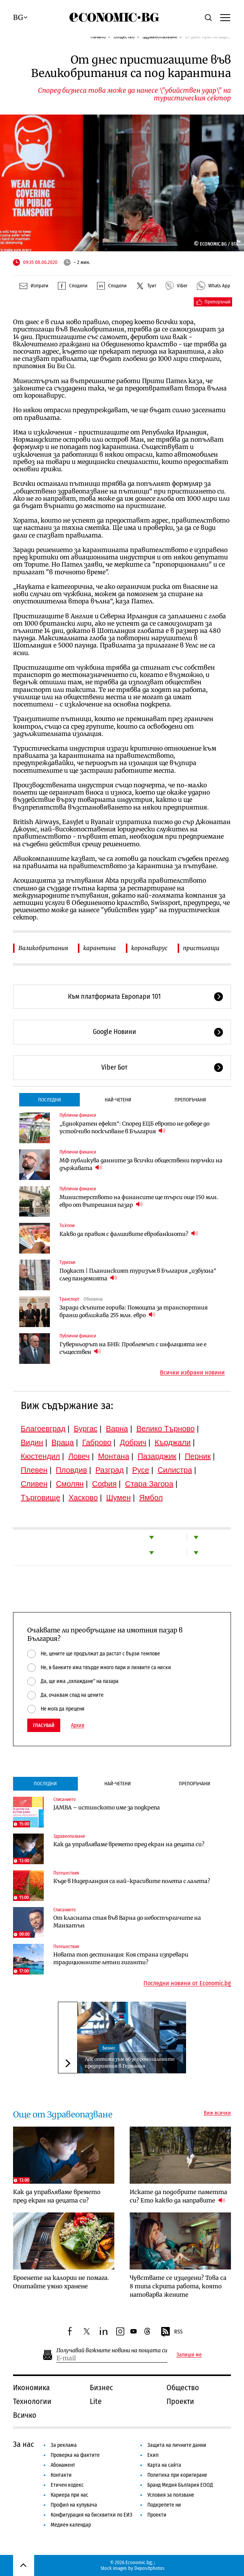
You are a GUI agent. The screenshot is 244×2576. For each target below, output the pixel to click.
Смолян (70, 1484)
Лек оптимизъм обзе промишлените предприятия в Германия (130, 2062)
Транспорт (69, 1299)
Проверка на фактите (75, 2455)
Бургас (85, 1428)
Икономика (31, 2387)
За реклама (64, 2445)
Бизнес (108, 2048)
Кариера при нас (69, 2495)
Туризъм (67, 1262)
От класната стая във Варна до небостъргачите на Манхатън (127, 1921)
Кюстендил (40, 1456)
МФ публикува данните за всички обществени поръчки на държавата (141, 1164)
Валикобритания (43, 948)
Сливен (34, 1484)
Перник (198, 1456)
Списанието (64, 1799)
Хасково (83, 1497)
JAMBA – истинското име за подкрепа (106, 1807)
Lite (96, 2401)
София (104, 1484)
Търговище (40, 1497)
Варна (117, 1428)
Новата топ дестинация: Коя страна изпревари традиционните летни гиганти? (120, 1958)
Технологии (32, 2401)
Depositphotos (149, 2568)
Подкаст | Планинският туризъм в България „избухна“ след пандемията (137, 1274)
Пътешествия (66, 1873)
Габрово (96, 1442)
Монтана (113, 1456)
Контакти (61, 2475)
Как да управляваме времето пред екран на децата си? (128, 1844)
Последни (49, 1100)
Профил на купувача (74, 2505)
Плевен (34, 1470)
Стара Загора (149, 1484)
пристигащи (201, 948)
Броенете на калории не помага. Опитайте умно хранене (61, 2282)
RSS (171, 2332)
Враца (62, 1442)
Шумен (118, 1497)
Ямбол (151, 1497)
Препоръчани (190, 1100)
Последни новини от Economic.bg (187, 1983)
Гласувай (43, 1725)
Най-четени (118, 1100)
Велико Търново (166, 1428)
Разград (110, 1470)
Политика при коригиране (177, 2475)
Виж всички (217, 2113)
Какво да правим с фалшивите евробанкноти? (128, 1233)
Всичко (24, 2415)
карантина (99, 948)
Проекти (180, 2401)
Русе (140, 1470)
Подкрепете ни (164, 2505)
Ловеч (79, 1456)
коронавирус (149, 948)
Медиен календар (71, 2525)
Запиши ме (189, 2355)
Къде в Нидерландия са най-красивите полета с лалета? (131, 1881)
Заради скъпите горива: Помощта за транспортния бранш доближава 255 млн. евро (133, 1311)
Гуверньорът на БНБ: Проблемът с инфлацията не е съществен (132, 1348)
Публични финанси (77, 1115)
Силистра (175, 1470)
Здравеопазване (69, 1836)
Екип (152, 2455)
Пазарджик (157, 1456)
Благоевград (43, 1428)
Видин (32, 1442)
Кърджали (173, 1442)
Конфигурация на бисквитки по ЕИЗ (91, 2515)
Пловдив (71, 1470)
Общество (183, 2387)
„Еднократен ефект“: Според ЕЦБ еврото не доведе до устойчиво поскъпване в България (134, 1127)
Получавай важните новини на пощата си (111, 2350)
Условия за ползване (170, 2495)
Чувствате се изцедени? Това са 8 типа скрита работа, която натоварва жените (178, 2286)
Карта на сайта (164, 2465)
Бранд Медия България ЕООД (180, 2485)
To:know (67, 1225)
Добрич (133, 1442)
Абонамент (63, 2465)
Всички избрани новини (192, 1373)
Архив (77, 1725)
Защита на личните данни (176, 2445)
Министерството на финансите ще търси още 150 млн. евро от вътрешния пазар (138, 1201)
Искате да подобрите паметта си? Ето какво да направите (178, 2196)
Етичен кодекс (67, 2485)
